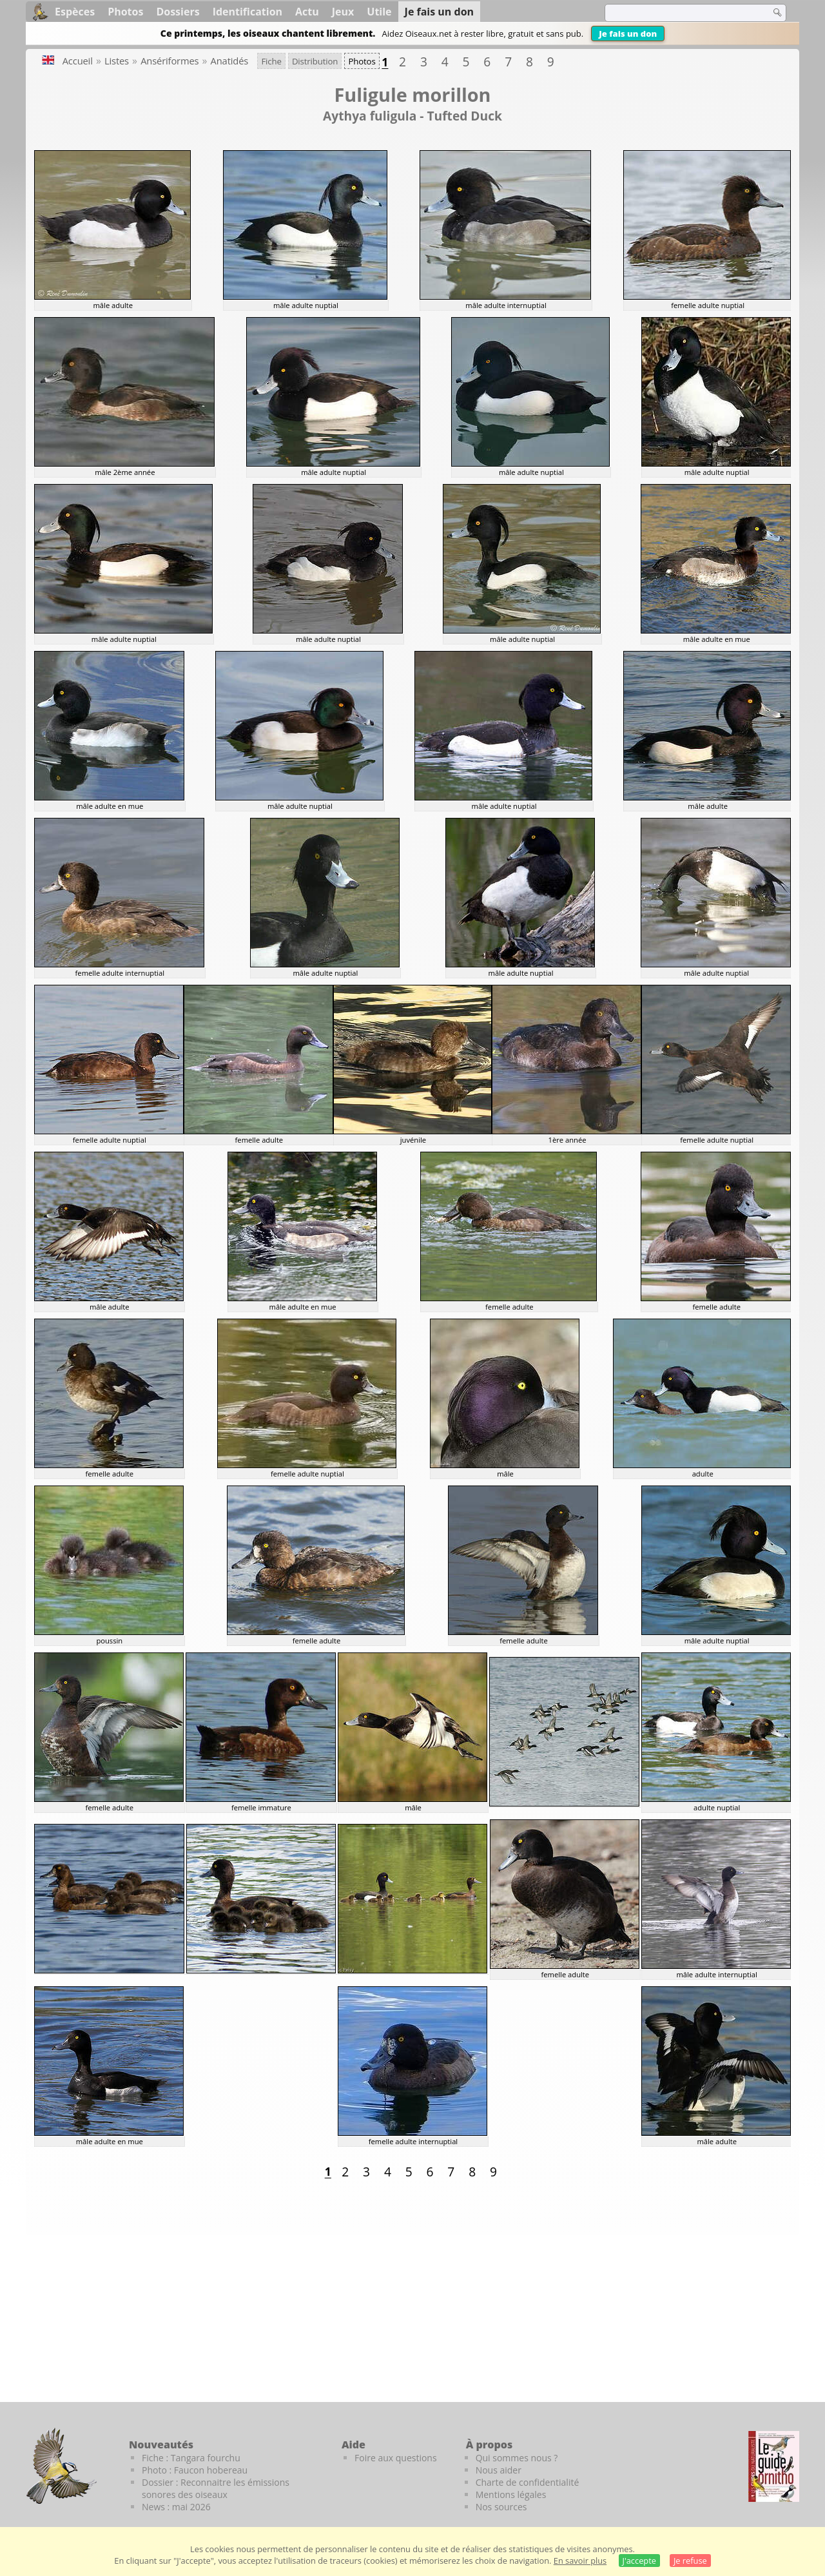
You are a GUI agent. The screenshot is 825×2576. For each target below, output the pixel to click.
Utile (379, 12)
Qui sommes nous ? (517, 2458)
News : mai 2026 (176, 2507)
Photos (125, 12)
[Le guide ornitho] (773, 2466)
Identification (247, 12)
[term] (679, 13)
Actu (307, 12)
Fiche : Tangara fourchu (191, 2458)
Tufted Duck (464, 115)
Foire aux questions (395, 2458)
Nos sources (501, 2507)
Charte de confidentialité (527, 2482)
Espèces (75, 12)
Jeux (343, 12)
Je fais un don (628, 33)
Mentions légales (511, 2494)
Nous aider (498, 2470)
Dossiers (177, 12)
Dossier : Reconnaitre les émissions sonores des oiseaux (215, 2488)
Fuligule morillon (412, 94)
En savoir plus (580, 2560)
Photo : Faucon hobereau (195, 2470)
